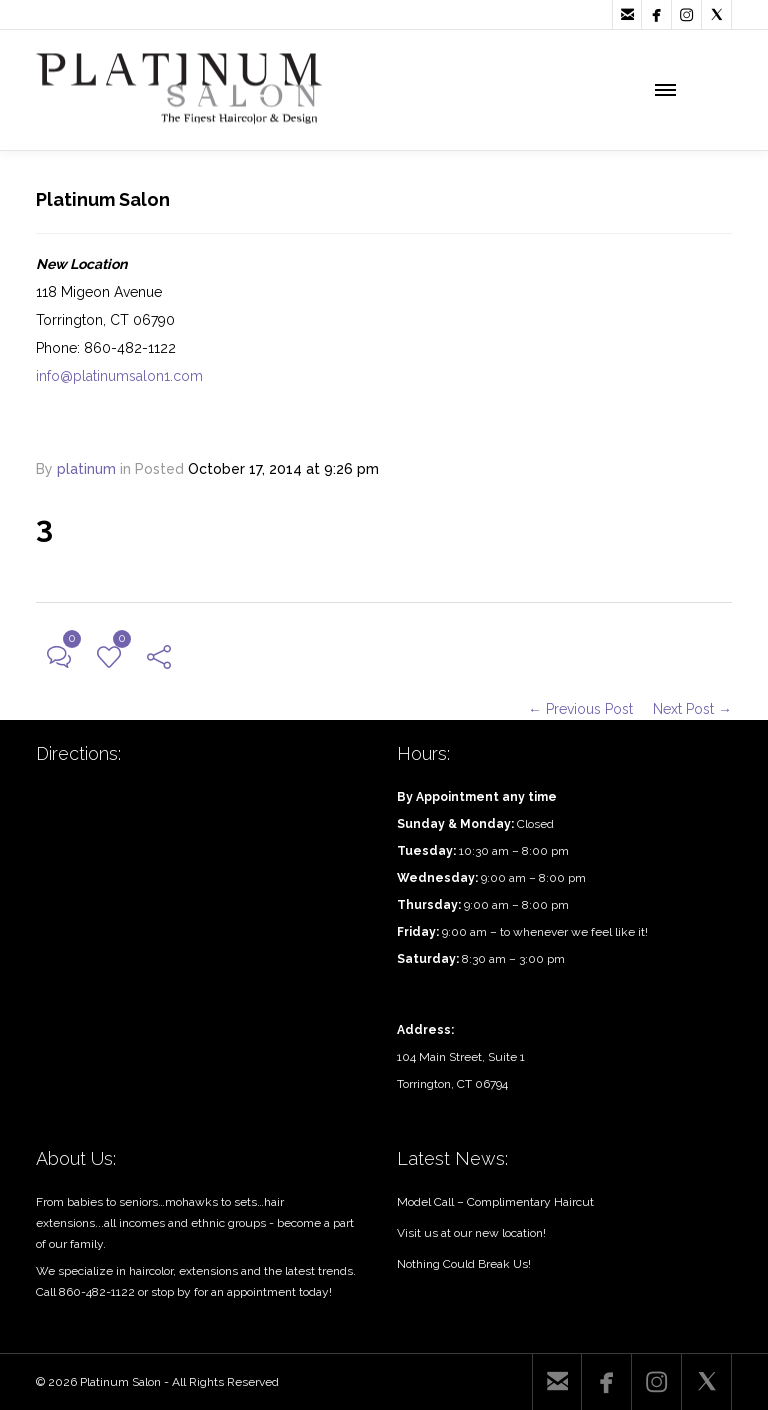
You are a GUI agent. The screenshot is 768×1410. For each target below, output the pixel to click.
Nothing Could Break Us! (464, 1264)
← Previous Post (580, 709)
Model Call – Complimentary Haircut (495, 1202)
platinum (86, 469)
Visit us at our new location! (471, 1233)
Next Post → (692, 709)
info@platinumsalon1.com (119, 376)
